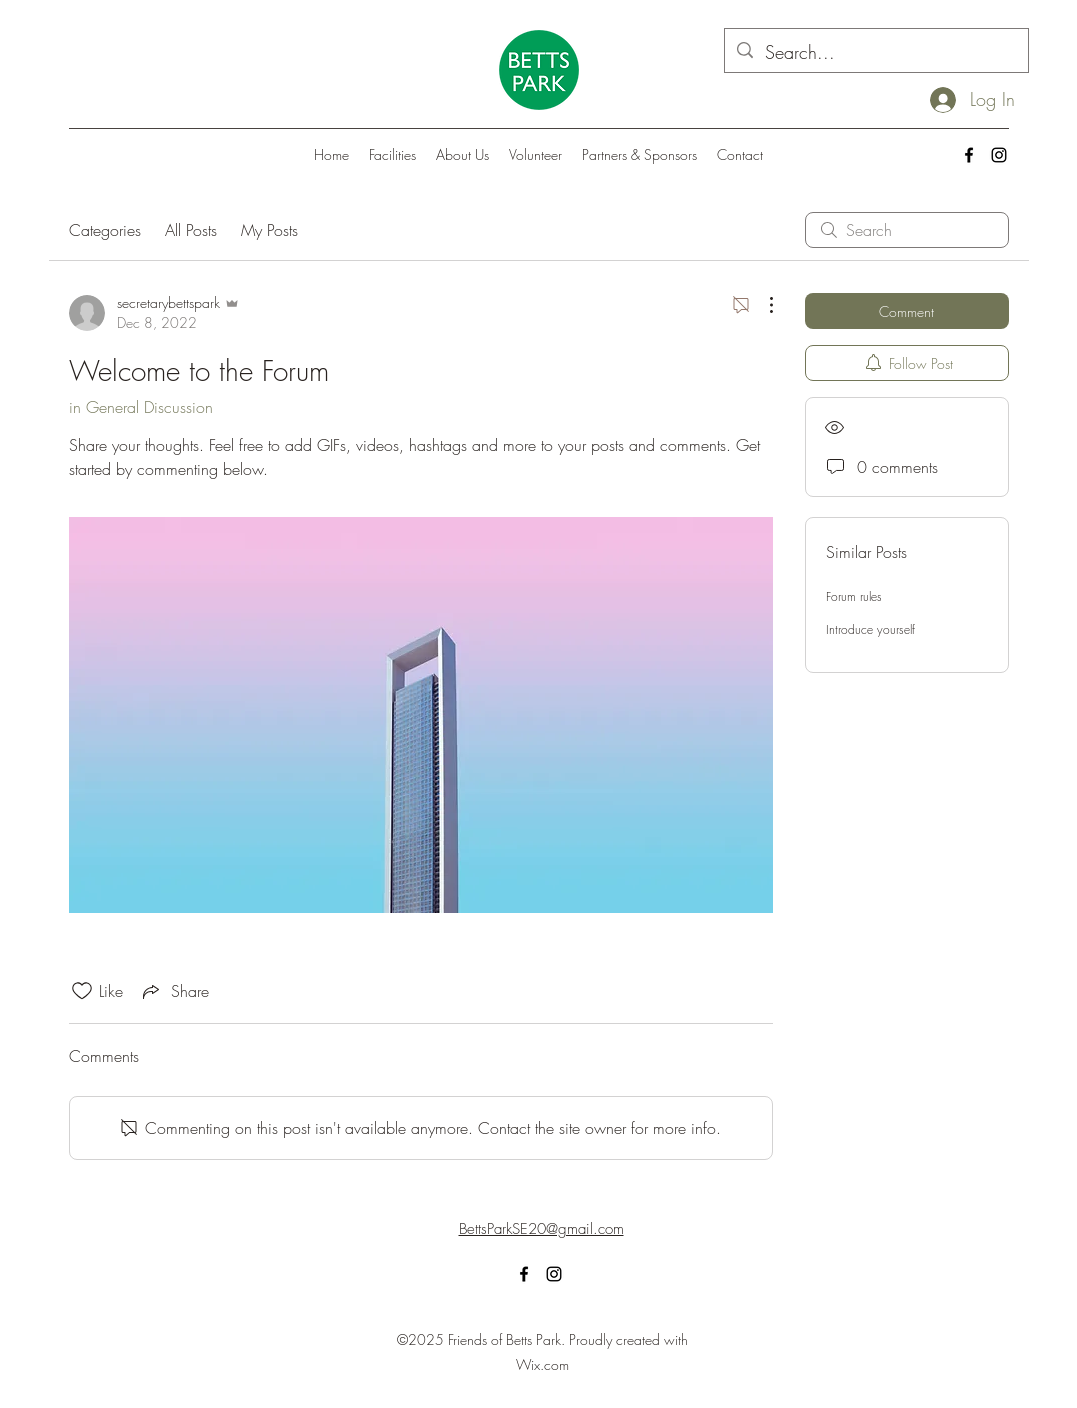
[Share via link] (174, 991)
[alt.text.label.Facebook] (969, 155)
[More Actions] (761, 305)
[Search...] (875, 53)
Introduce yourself (870, 629)
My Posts (269, 230)
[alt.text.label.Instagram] (999, 155)
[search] (907, 230)
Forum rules (854, 596)
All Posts (191, 230)
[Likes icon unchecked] (82, 991)
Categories (105, 230)
